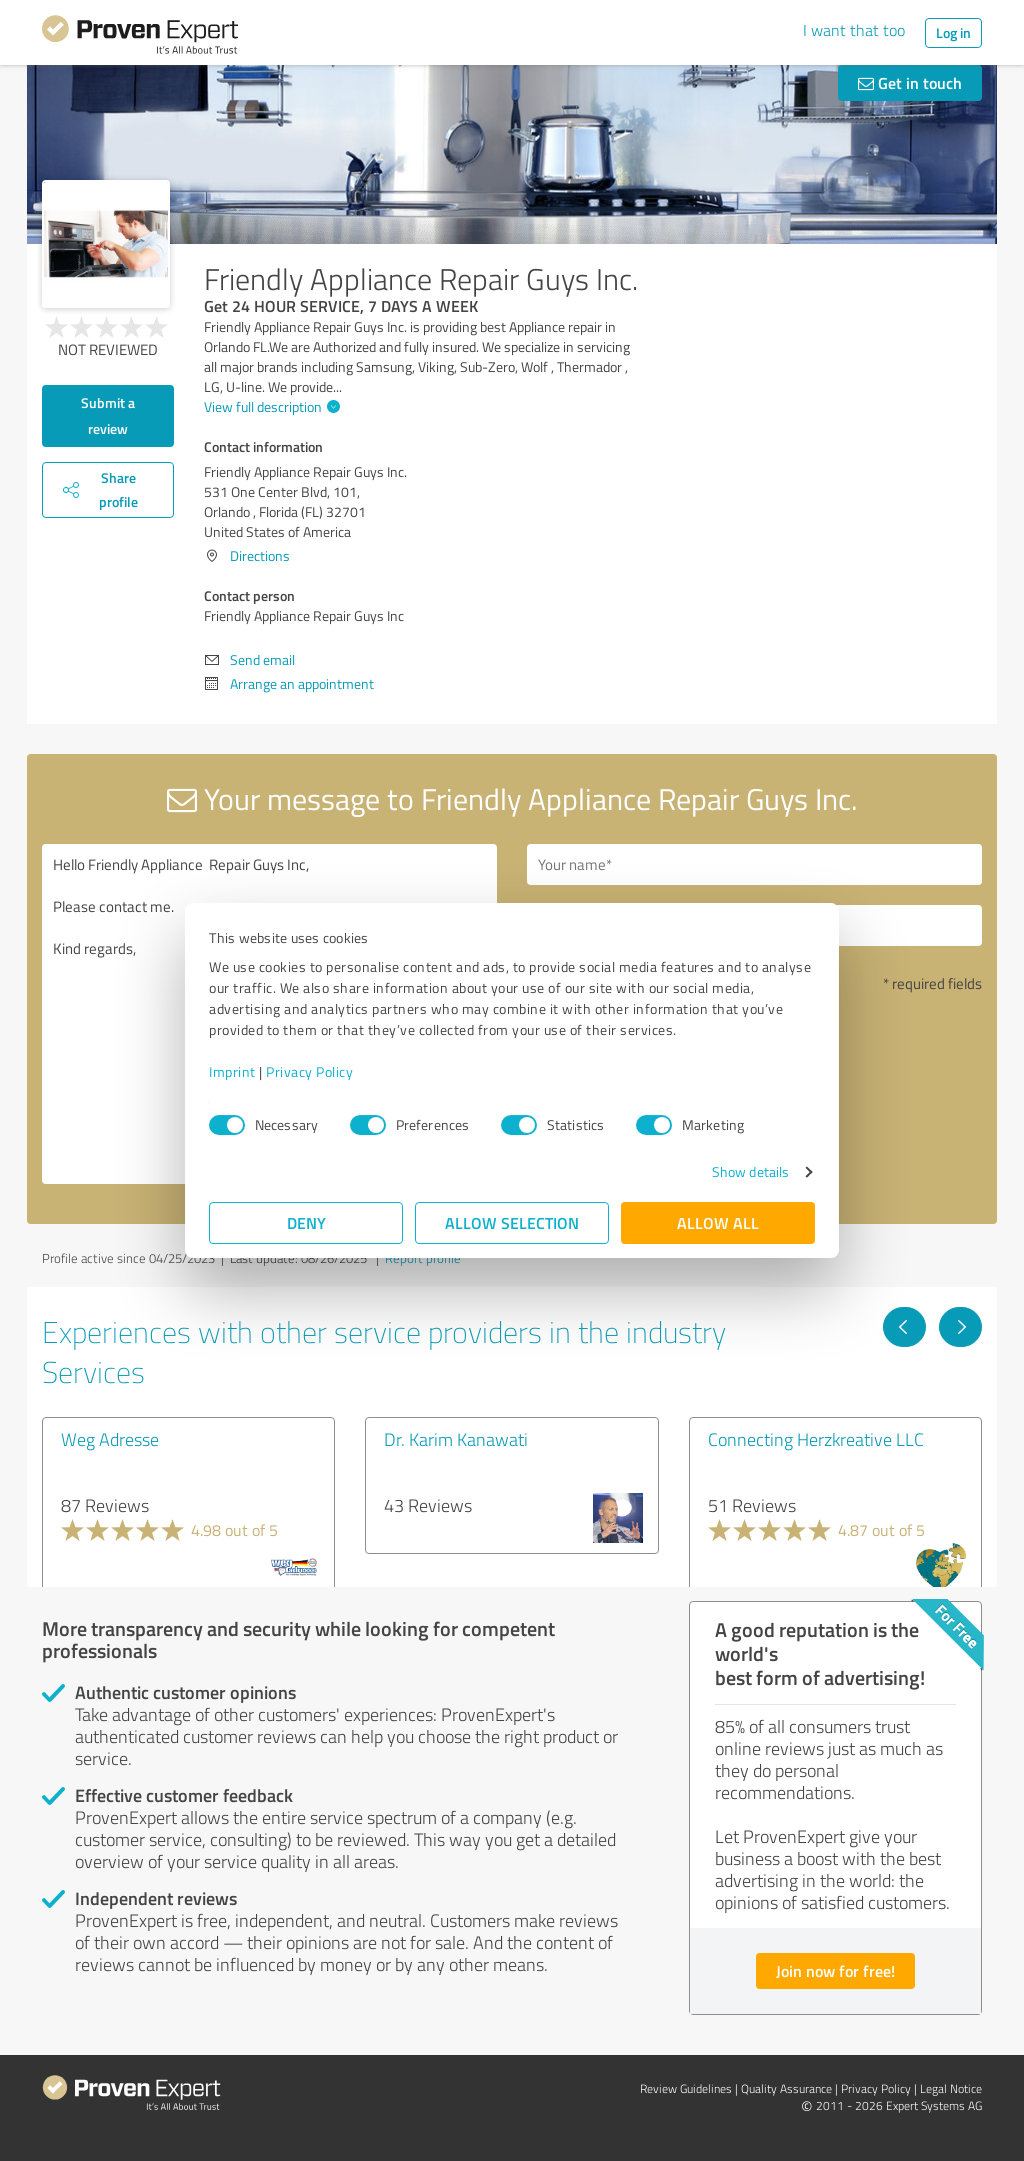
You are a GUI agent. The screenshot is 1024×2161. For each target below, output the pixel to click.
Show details (750, 1171)
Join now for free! (835, 1970)
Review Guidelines (686, 2088)
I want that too (854, 30)
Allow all (718, 1222)
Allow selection (512, 1222)
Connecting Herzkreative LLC (816, 1439)
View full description (269, 406)
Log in (953, 32)
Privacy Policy (309, 1071)
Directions (260, 555)
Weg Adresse (110, 1439)
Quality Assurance (786, 2088)
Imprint (232, 1071)
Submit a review (108, 415)
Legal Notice (951, 2088)
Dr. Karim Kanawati (456, 1439)
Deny (306, 1222)
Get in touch (910, 82)
